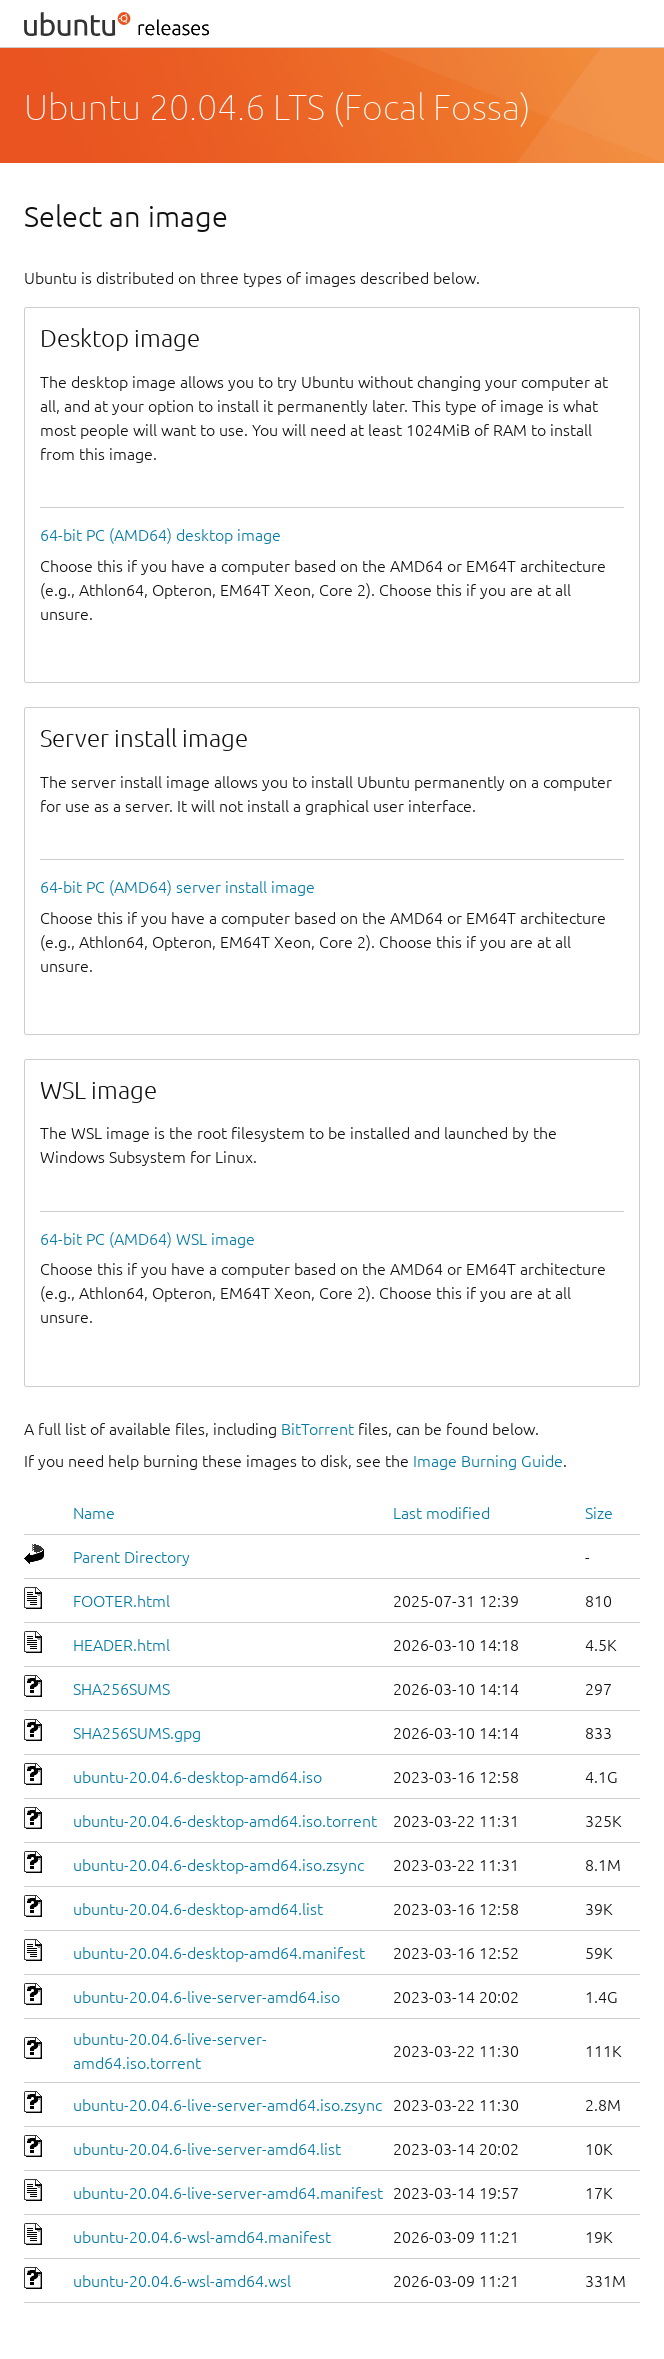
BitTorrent (317, 1429)
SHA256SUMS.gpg (137, 1733)
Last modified (441, 1513)
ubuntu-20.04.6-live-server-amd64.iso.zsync (227, 2105)
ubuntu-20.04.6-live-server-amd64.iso (206, 1997)
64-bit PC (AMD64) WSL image (147, 1239)
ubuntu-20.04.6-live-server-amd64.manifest (228, 2193)
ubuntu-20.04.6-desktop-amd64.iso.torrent (225, 1821)
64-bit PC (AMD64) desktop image (160, 535)
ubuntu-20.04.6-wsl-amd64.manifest (202, 2237)
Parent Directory (131, 1557)
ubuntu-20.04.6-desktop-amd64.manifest (219, 1953)
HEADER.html (121, 1645)
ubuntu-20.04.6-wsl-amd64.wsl (182, 2281)
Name (94, 1513)
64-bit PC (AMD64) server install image (177, 887)
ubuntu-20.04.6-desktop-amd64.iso (197, 1777)
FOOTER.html (121, 1601)
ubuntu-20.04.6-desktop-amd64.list (198, 1909)
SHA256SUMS (121, 1689)
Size (599, 1513)
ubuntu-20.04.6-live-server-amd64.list (207, 2149)
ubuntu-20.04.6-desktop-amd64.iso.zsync (218, 1865)
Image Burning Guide (488, 1461)
